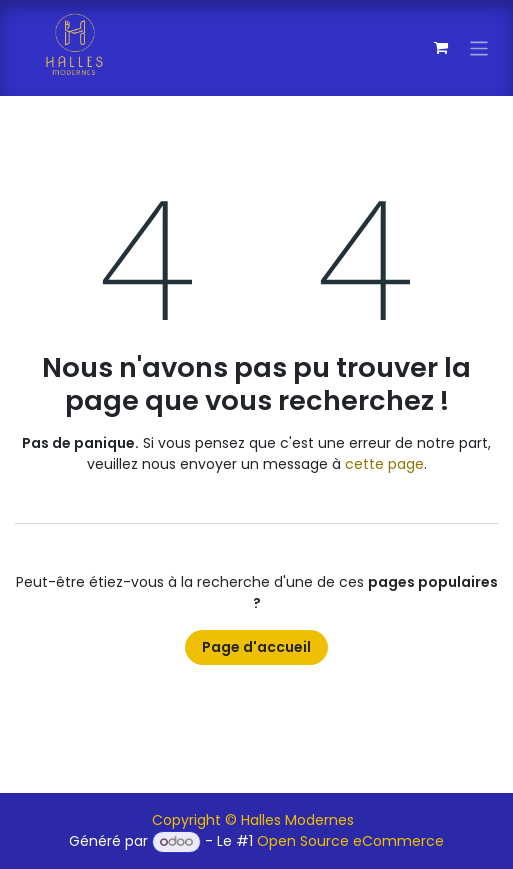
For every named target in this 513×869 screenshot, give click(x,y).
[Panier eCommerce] (441, 48)
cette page (384, 464)
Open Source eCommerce (350, 841)
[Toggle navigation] (479, 47)
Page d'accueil (256, 647)
